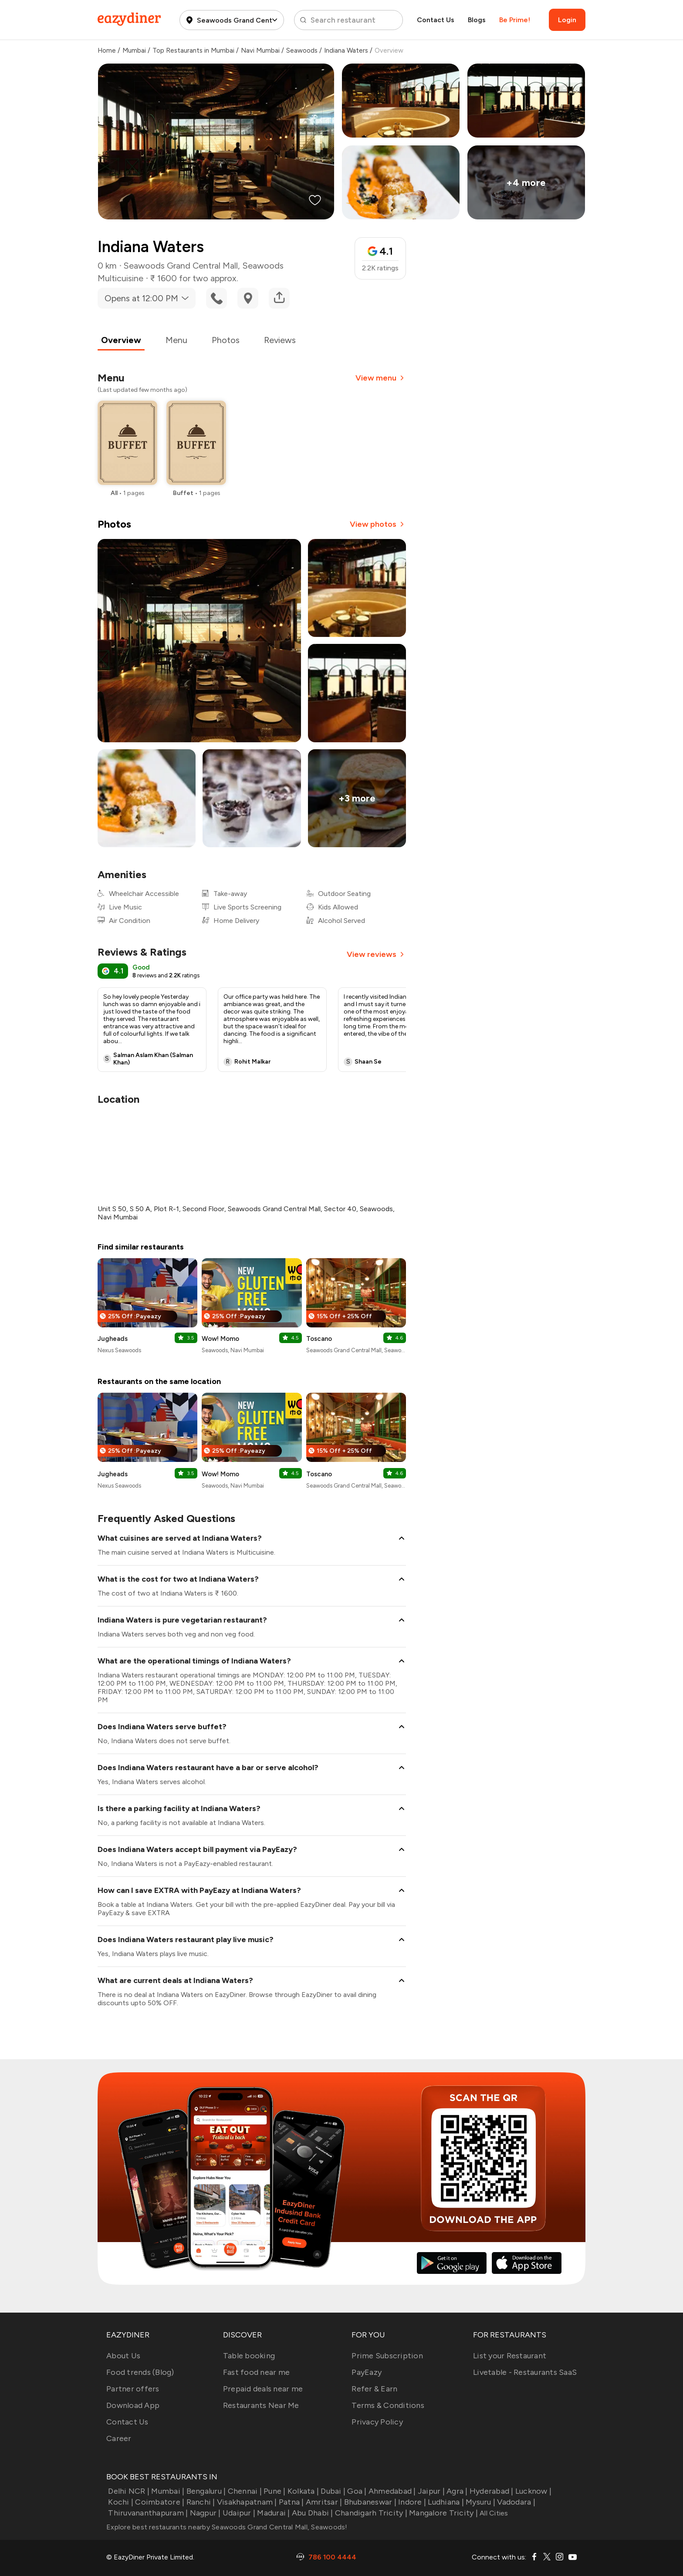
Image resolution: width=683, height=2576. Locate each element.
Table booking (249, 2355)
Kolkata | (302, 2491)
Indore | (411, 2502)
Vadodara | (515, 2502)
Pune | (274, 2491)
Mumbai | (166, 2491)
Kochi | (119, 2502)
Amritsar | (323, 2502)
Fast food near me (256, 2372)
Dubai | (332, 2491)
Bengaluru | (205, 2491)
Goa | (356, 2491)
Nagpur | (204, 2513)
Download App (132, 2405)
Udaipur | (238, 2513)
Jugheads (113, 1339)
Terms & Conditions (388, 2405)
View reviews (376, 954)
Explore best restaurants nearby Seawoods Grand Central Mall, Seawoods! (227, 2527)
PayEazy (367, 2372)
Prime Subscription (387, 2355)
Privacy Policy (377, 2422)
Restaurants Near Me (261, 2405)
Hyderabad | (491, 2491)
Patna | (290, 2502)
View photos (378, 524)
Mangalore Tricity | (442, 2513)
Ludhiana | (445, 2502)
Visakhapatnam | (246, 2502)
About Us (123, 2355)
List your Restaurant (509, 2355)
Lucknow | (533, 2491)
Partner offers (132, 2389)
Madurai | (272, 2513)
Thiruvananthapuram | (147, 2513)
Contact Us (435, 20)
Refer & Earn (374, 2389)
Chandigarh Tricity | (370, 2513)
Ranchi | (199, 2502)
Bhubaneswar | (369, 2502)
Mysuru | (479, 2502)
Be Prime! (514, 20)
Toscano (319, 1339)
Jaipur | (430, 2491)
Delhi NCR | (127, 2491)
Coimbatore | (158, 2502)
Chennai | (244, 2491)
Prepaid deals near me (263, 2389)
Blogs (477, 20)
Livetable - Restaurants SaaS (525, 2372)
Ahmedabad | (391, 2491)
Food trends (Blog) (140, 2372)
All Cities (493, 2513)
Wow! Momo (220, 1339)
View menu (380, 378)
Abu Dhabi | (311, 2513)
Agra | (456, 2491)
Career (119, 2438)
